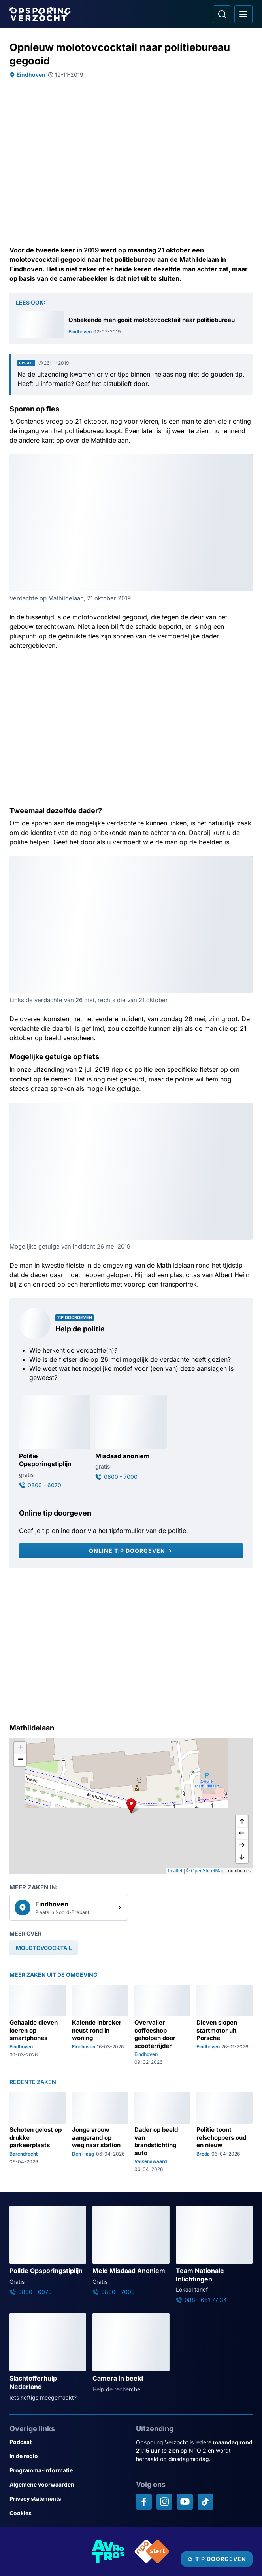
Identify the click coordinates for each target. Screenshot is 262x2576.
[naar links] (242, 1833)
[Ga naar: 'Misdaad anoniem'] (131, 1438)
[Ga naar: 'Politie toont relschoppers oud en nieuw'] (224, 2132)
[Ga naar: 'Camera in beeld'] (130, 2353)
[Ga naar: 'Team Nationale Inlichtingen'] (214, 2255)
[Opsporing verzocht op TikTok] (205, 2502)
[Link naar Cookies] (67, 2513)
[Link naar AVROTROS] (108, 2551)
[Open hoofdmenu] (243, 14)
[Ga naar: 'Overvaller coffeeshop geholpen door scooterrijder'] (162, 2025)
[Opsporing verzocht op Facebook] (144, 2502)
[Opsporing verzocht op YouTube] (185, 2502)
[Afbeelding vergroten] (247, 460)
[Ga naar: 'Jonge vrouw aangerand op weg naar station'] (100, 2132)
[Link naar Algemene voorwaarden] (67, 2485)
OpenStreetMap (207, 1871)
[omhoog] (242, 1821)
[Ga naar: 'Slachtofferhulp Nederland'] (47, 2357)
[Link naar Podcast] (67, 2442)
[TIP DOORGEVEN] (217, 2559)
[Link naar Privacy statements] (67, 2499)
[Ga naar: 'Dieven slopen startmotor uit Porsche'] (224, 2025)
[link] (68, 1908)
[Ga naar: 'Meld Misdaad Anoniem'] (130, 2251)
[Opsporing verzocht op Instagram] (164, 2502)
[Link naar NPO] (152, 2551)
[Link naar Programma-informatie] (67, 2470)
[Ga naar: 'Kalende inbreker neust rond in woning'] (100, 2025)
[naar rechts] (242, 1845)
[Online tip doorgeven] (131, 1550)
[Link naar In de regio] (67, 2456)
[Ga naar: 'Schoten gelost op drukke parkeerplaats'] (37, 2132)
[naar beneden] (242, 1857)
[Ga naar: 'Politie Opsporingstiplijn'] (54, 1442)
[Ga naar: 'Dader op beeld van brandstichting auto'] (162, 2132)
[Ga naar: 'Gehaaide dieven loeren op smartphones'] (37, 2025)
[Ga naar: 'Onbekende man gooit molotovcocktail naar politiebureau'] (131, 324)
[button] (131, 1806)
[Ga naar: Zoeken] (222, 14)
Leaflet (175, 1871)
